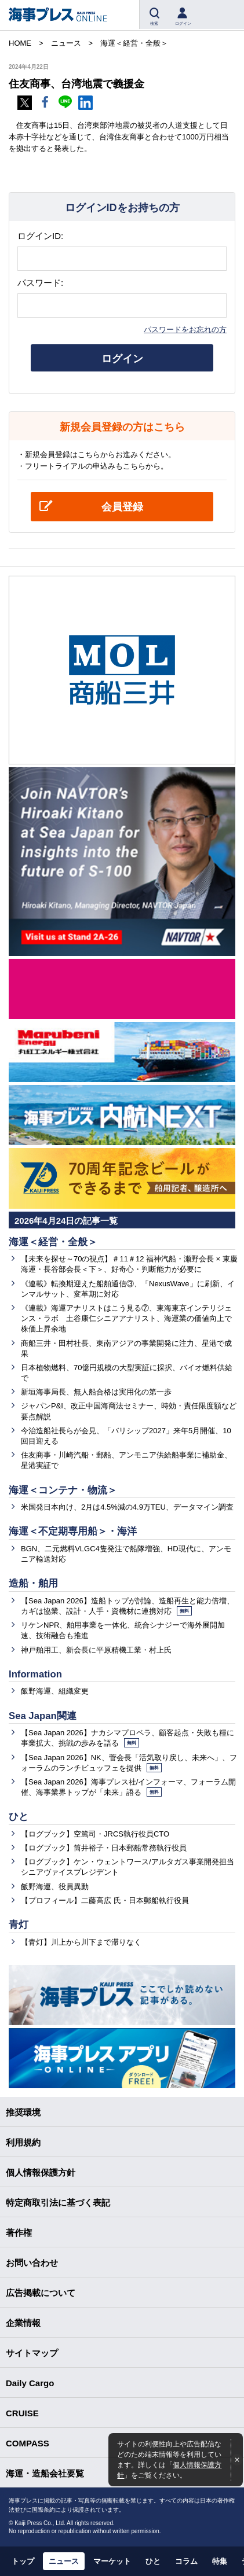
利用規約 (23, 2142)
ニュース (64, 2561)
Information (35, 1674)
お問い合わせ (32, 2263)
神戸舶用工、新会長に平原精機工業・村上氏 (96, 1650)
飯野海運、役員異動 (55, 1886)
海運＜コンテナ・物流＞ (63, 1490)
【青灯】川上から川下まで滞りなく (81, 1942)
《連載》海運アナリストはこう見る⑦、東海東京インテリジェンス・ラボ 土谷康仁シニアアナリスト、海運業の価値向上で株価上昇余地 (126, 1318)
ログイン (122, 359)
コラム (186, 2561)
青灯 (18, 1924)
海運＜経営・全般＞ (53, 1242)
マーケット (112, 2561)
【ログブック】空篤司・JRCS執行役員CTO (95, 1834)
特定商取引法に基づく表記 (58, 2202)
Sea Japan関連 (43, 1715)
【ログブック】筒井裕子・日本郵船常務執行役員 (104, 1847)
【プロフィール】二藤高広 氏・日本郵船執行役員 (105, 1900)
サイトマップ (32, 2353)
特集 (219, 2561)
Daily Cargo (30, 2383)
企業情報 (23, 2323)
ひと (18, 1816)
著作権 (19, 2233)
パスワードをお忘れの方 (185, 329)
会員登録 (122, 507)
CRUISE (22, 2413)
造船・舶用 (33, 1583)
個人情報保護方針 (40, 2172)
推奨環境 (23, 2112)
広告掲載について (40, 2293)
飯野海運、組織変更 (55, 1691)
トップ (23, 2561)
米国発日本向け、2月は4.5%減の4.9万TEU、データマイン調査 (127, 1507)
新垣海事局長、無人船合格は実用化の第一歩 (96, 1392)
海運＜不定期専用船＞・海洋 (73, 1531)
